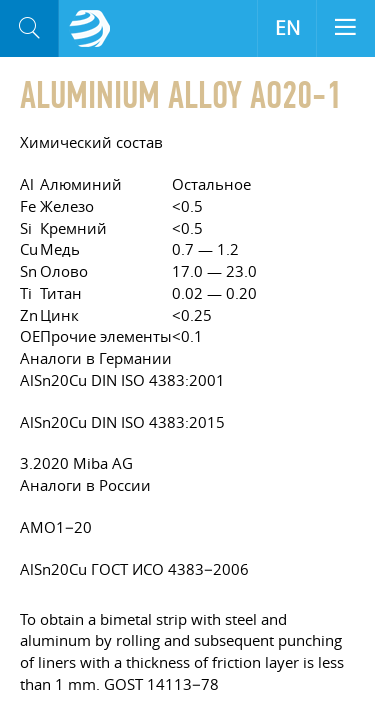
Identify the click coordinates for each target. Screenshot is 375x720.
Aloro (90, 29)
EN (287, 28)
